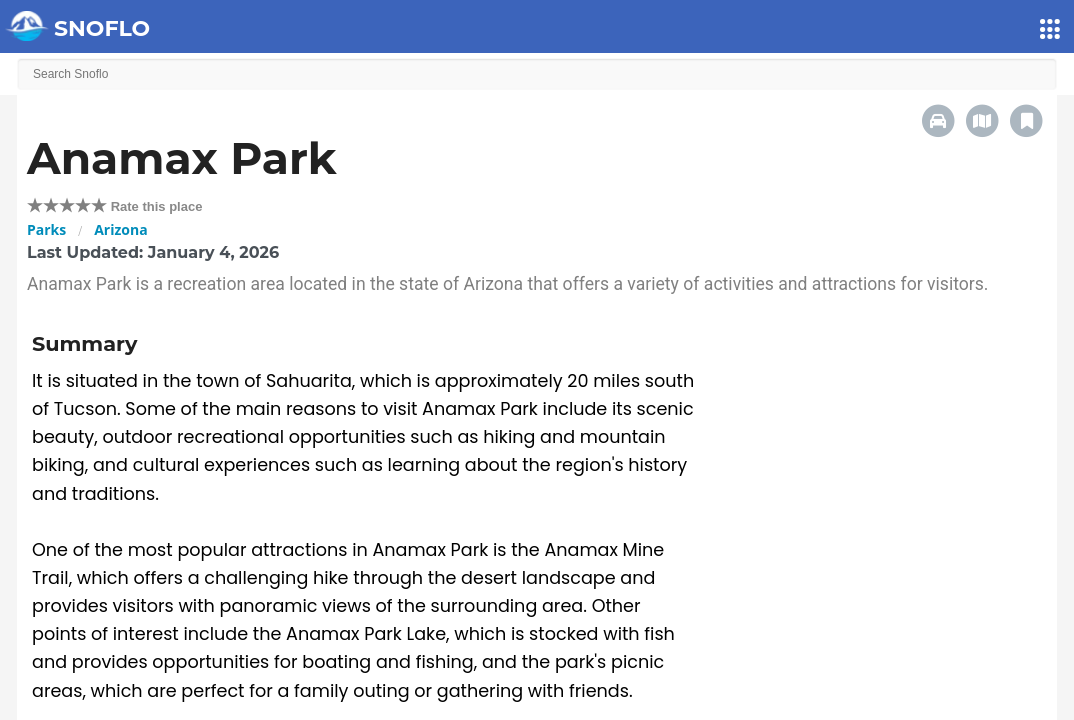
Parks (46, 229)
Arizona (120, 229)
